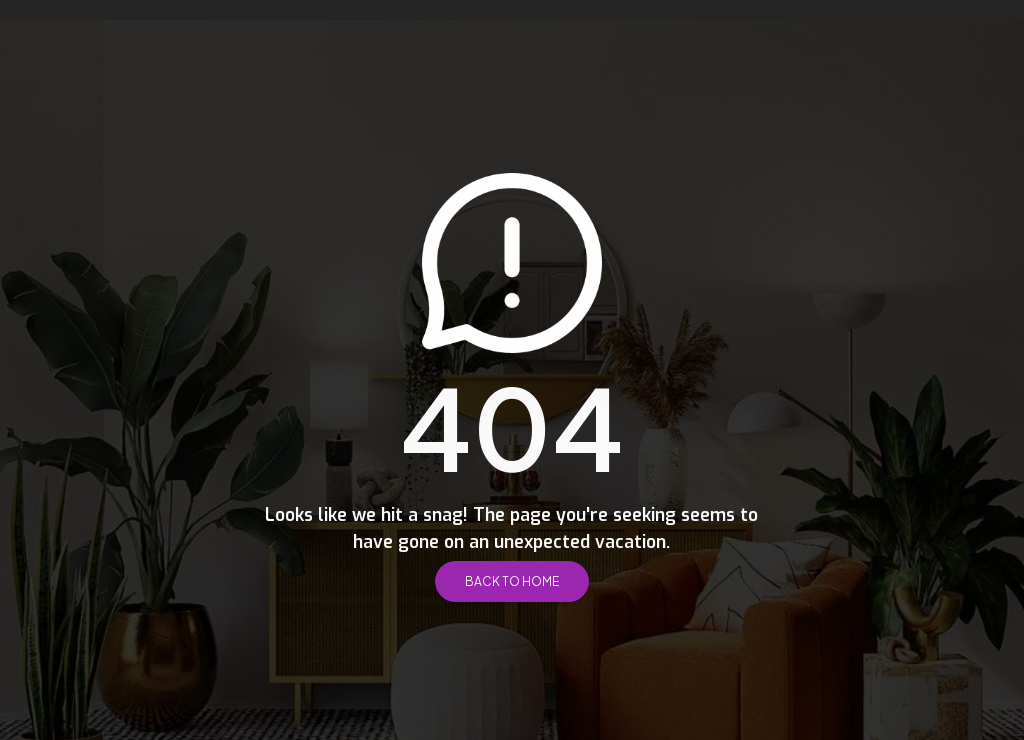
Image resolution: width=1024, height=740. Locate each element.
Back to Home (512, 581)
